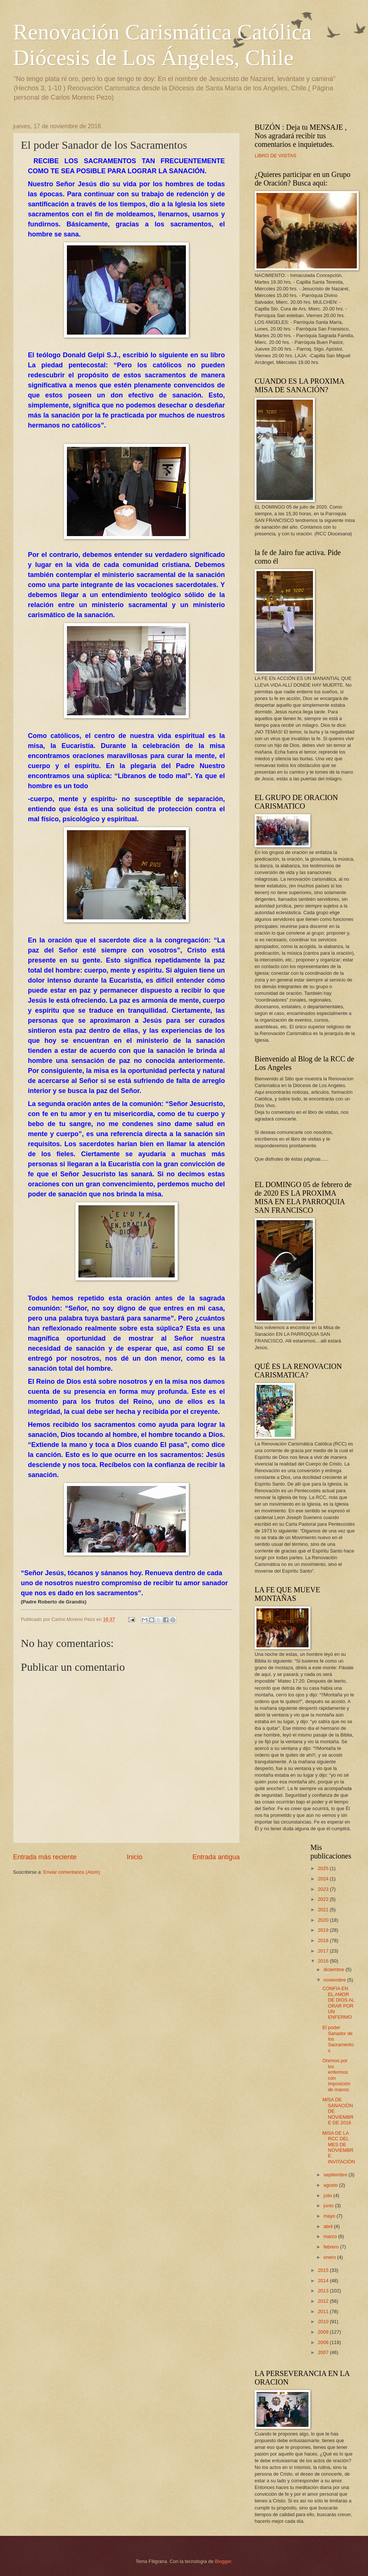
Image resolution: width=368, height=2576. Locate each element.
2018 (324, 1940)
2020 (324, 1920)
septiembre (335, 2174)
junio (329, 2205)
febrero (331, 2247)
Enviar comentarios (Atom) (71, 1872)
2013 (324, 2290)
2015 (324, 2270)
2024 (324, 1879)
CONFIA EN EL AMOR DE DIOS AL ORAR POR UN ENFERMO (338, 2003)
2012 (324, 2301)
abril (328, 2226)
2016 (324, 1961)
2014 (324, 2280)
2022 (324, 1899)
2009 (324, 2332)
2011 (324, 2311)
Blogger (223, 2561)
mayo (329, 2216)
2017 (324, 1951)
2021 (324, 1909)
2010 (324, 2321)
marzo (330, 2236)
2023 (324, 1889)
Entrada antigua (216, 1857)
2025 (324, 1868)
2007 (324, 2352)
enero (330, 2257)
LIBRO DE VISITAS (275, 155)
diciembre (334, 1969)
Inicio (134, 1857)
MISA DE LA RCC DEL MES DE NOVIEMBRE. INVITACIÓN (338, 2147)
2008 (324, 2342)
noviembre (335, 1980)
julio (328, 2195)
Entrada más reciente (45, 1857)
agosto (331, 2185)
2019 (324, 1930)
